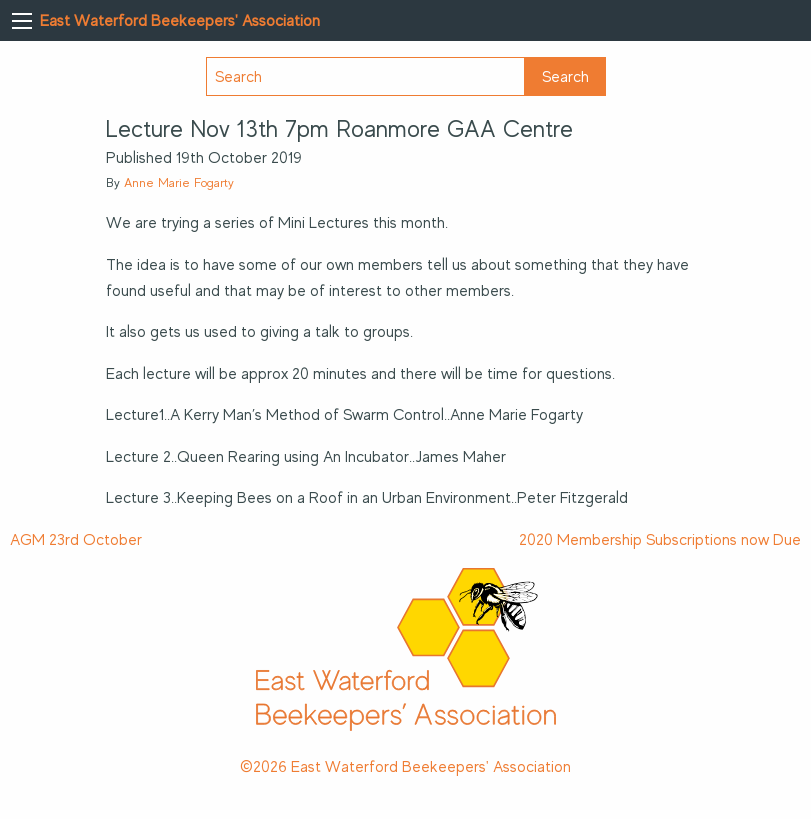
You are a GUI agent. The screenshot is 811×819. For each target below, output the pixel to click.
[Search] (365, 76)
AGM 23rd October (76, 540)
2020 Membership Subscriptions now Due (660, 540)
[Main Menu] (22, 21)
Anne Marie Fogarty (179, 182)
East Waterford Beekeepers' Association (180, 21)
